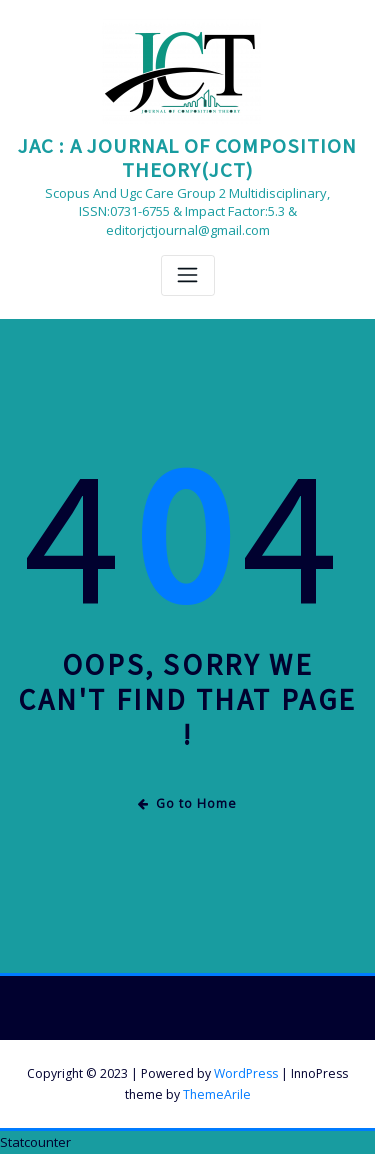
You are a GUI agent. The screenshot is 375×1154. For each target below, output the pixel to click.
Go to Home (187, 803)
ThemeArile (217, 1094)
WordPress (246, 1073)
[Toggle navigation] (188, 275)
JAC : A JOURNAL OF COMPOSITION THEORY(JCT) (187, 158)
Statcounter (35, 1142)
